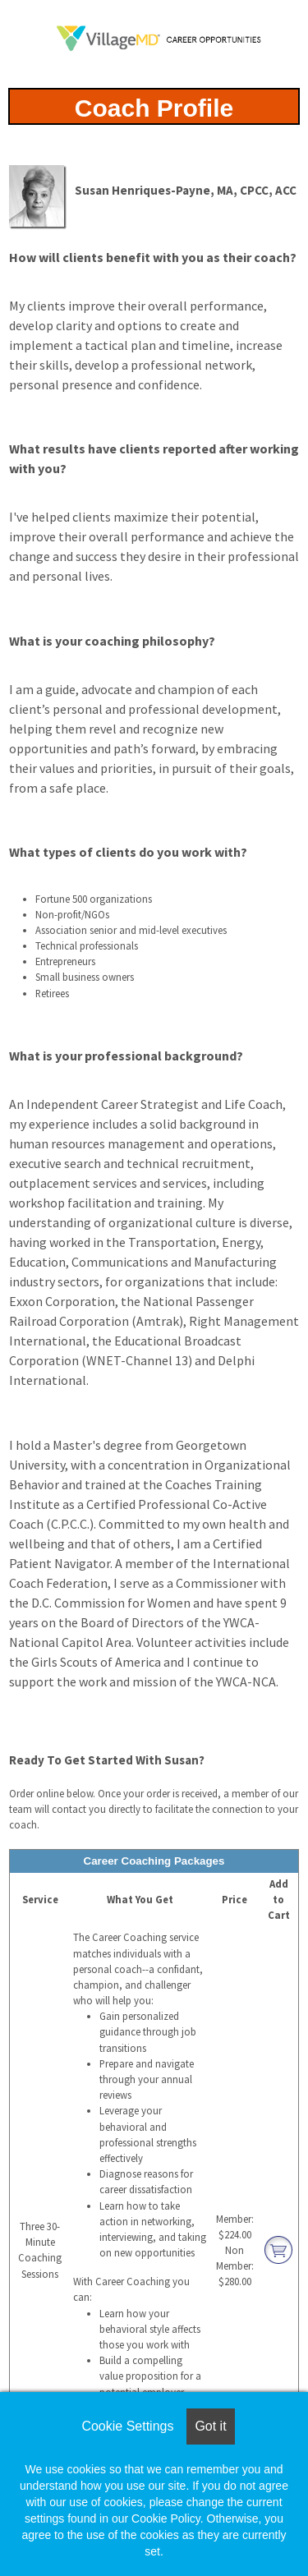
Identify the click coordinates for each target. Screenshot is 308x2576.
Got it (210, 2426)
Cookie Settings (127, 2426)
